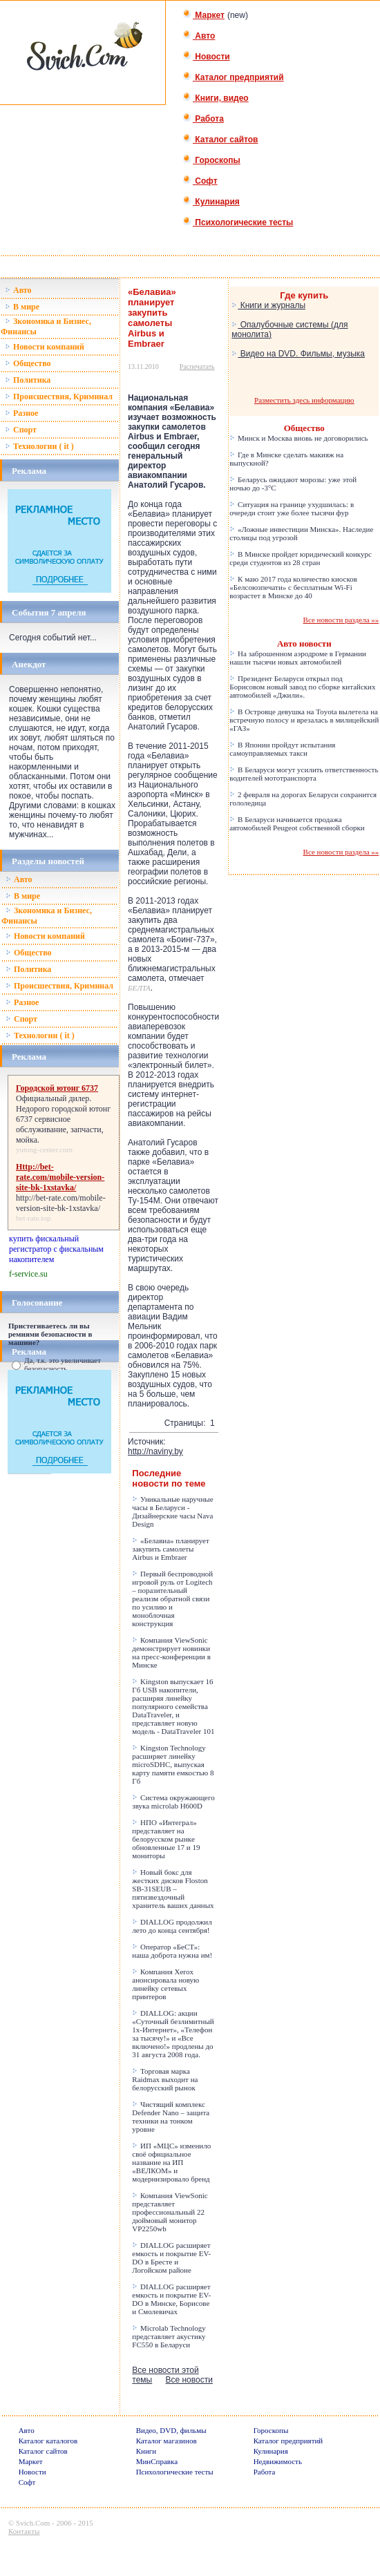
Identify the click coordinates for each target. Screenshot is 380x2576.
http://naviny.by (155, 1451)
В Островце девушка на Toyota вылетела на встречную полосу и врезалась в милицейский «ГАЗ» (304, 719)
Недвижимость (278, 2461)
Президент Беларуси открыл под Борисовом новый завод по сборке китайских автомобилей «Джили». (302, 686)
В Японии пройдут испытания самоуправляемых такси (282, 749)
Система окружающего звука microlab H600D (173, 1801)
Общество (28, 363)
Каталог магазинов (166, 2440)
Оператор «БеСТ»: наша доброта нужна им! (172, 1951)
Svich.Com (33, 2523)
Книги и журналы (268, 305)
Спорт (21, 430)
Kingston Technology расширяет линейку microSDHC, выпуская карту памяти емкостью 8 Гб (172, 1764)
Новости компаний (44, 347)
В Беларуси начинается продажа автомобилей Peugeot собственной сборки (296, 823)
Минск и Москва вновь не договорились (298, 438)
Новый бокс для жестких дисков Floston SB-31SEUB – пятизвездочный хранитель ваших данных (172, 1888)
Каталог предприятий (233, 77)
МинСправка (157, 2461)
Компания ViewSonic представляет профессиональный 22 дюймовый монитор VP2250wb (169, 2212)
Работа (203, 119)
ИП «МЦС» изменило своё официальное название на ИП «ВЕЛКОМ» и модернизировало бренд (171, 2162)
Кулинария (211, 202)
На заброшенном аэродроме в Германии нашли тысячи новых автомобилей (297, 657)
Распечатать (197, 366)
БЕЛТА (139, 988)
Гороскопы (211, 160)
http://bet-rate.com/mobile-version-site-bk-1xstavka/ (61, 1203)
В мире (22, 307)
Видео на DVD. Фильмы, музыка (298, 354)
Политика (27, 380)
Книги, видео (215, 98)
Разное (21, 413)
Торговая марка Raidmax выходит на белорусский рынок (165, 2079)
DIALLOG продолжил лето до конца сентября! (171, 1926)
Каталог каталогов (48, 2440)
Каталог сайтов (220, 139)
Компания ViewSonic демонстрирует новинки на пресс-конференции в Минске (171, 1652)
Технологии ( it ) (39, 446)
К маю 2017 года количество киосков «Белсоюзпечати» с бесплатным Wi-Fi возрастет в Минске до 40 (293, 587)
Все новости (188, 2380)
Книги (146, 2451)
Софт (200, 181)
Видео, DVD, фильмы (171, 2430)
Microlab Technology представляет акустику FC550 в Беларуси (168, 2336)
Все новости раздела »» (341, 620)
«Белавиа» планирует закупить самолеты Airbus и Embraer (170, 1548)
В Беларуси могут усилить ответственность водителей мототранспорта (303, 773)
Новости (206, 56)
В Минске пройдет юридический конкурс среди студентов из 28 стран (300, 558)
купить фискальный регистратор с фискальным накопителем (56, 1249)
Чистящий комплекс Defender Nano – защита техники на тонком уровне (170, 2116)
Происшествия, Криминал (59, 396)
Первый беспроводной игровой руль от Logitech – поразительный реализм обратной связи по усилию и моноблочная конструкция (172, 1599)
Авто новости (304, 643)
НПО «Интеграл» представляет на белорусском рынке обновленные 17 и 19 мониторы (166, 1839)
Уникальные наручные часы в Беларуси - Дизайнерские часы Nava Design (172, 1511)
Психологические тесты (237, 222)
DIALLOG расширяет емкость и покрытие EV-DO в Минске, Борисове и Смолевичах (171, 2299)
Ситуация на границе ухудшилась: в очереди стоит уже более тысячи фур (291, 508)
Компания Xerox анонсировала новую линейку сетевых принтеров (165, 1984)
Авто (198, 36)
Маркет (203, 15)
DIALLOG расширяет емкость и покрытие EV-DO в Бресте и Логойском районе (171, 2257)
